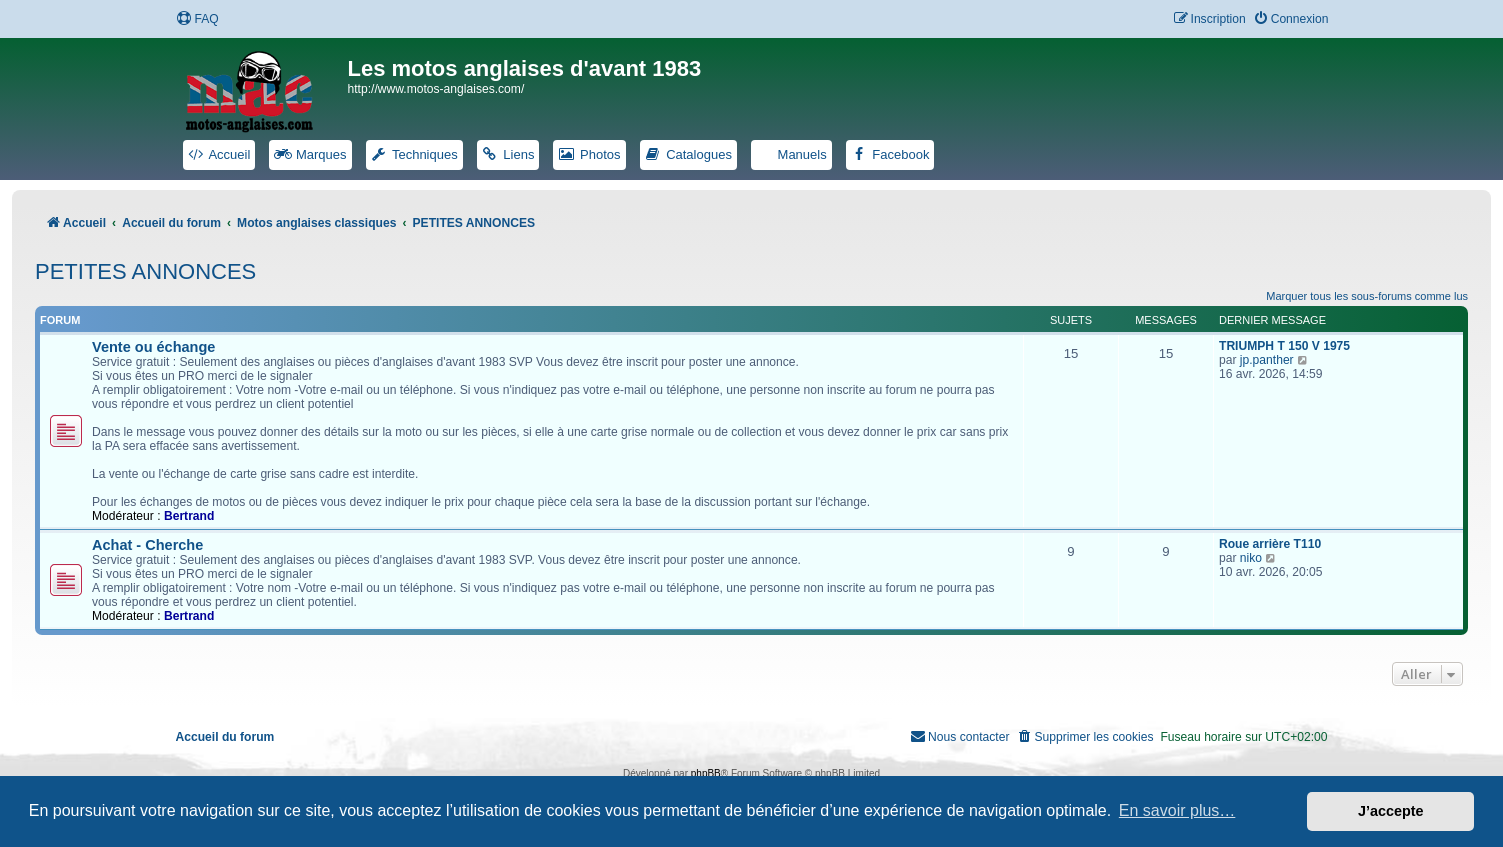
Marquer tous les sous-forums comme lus (1367, 296)
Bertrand (189, 516)
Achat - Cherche (147, 545)
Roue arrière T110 (1270, 544)
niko (1251, 558)
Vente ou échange (153, 347)
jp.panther (1267, 360)
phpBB (706, 773)
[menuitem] (197, 19)
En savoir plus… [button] (1177, 810)
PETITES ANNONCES (145, 271)
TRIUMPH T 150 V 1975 (1284, 346)
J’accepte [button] (1391, 811)
